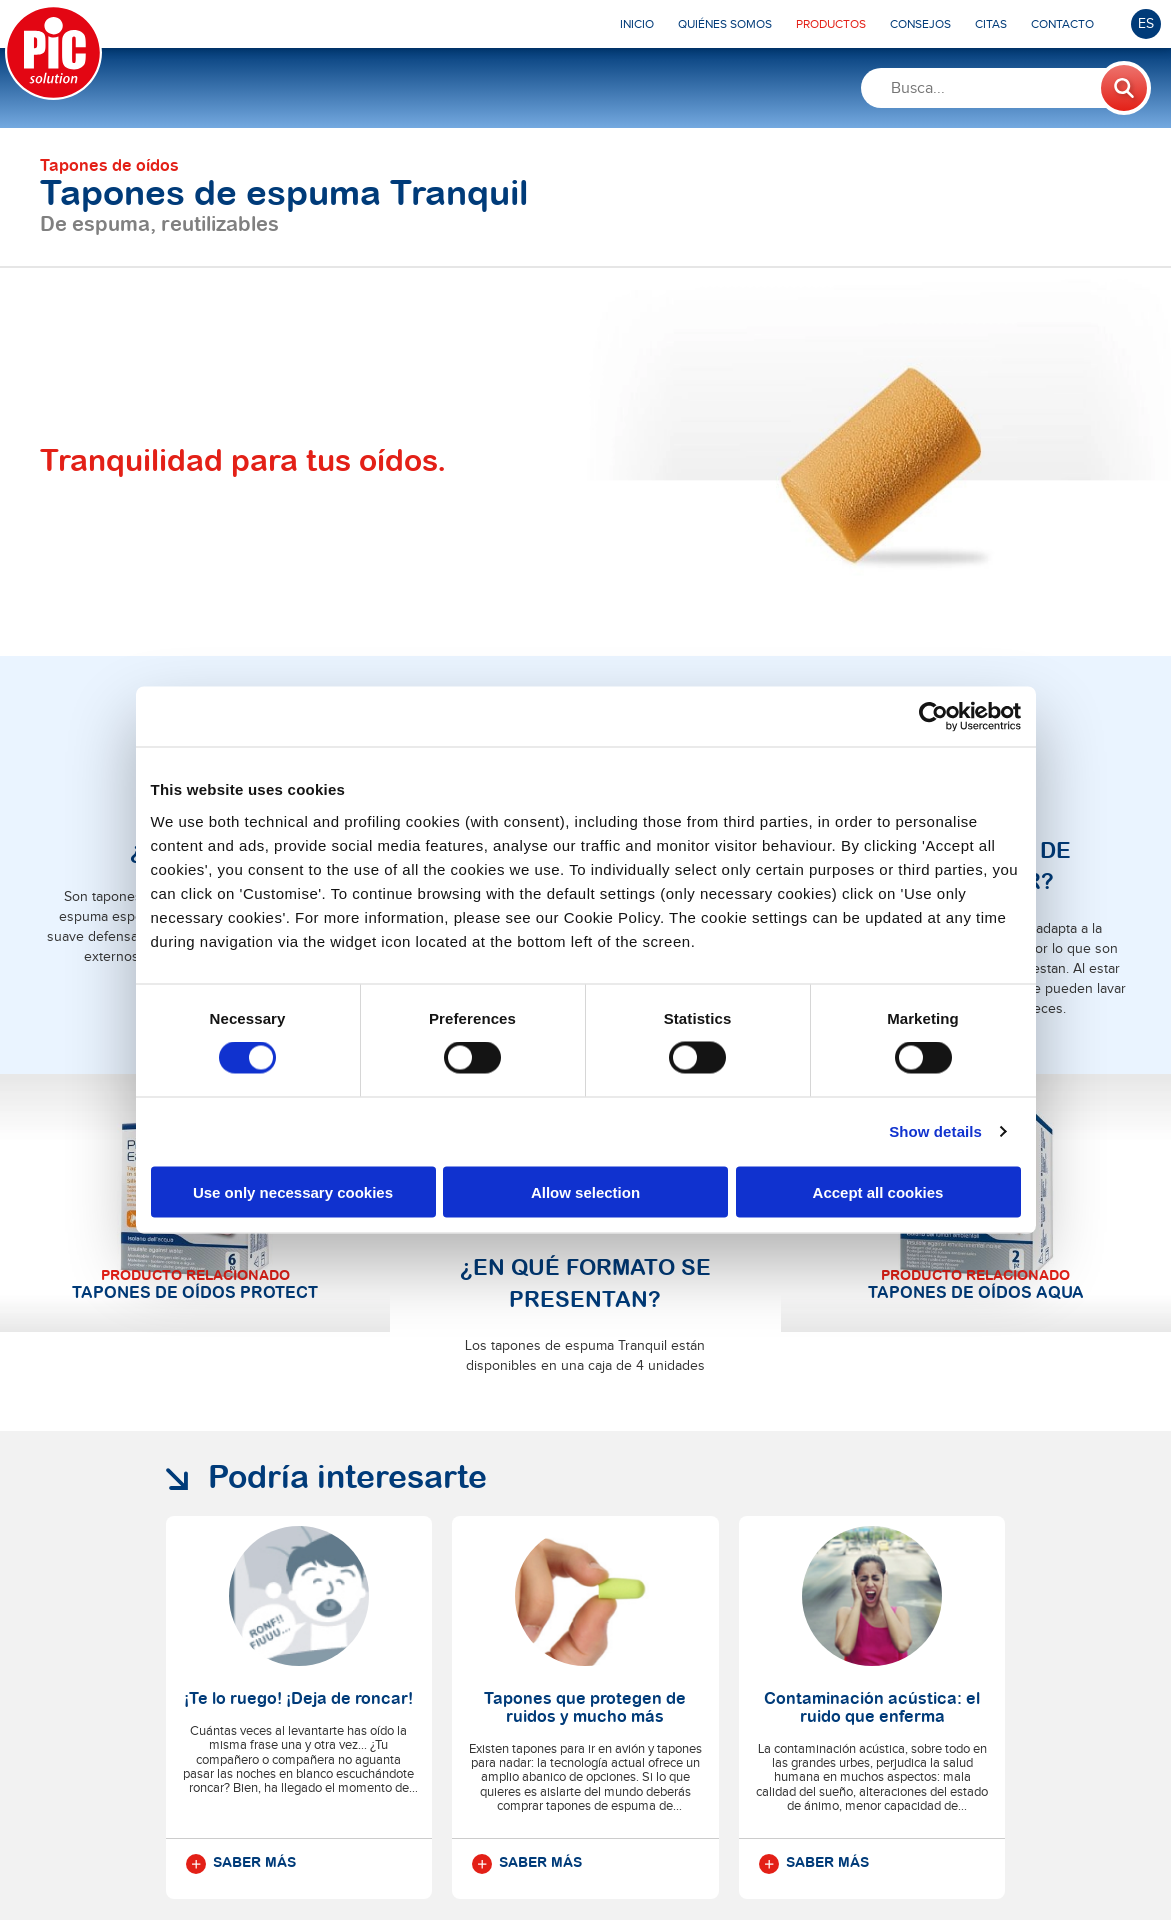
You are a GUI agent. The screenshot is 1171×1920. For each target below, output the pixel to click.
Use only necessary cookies (293, 1191)
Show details (935, 1131)
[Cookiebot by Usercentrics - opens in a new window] (933, 717)
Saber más (241, 1589)
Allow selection (585, 1191)
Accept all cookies (878, 1191)
